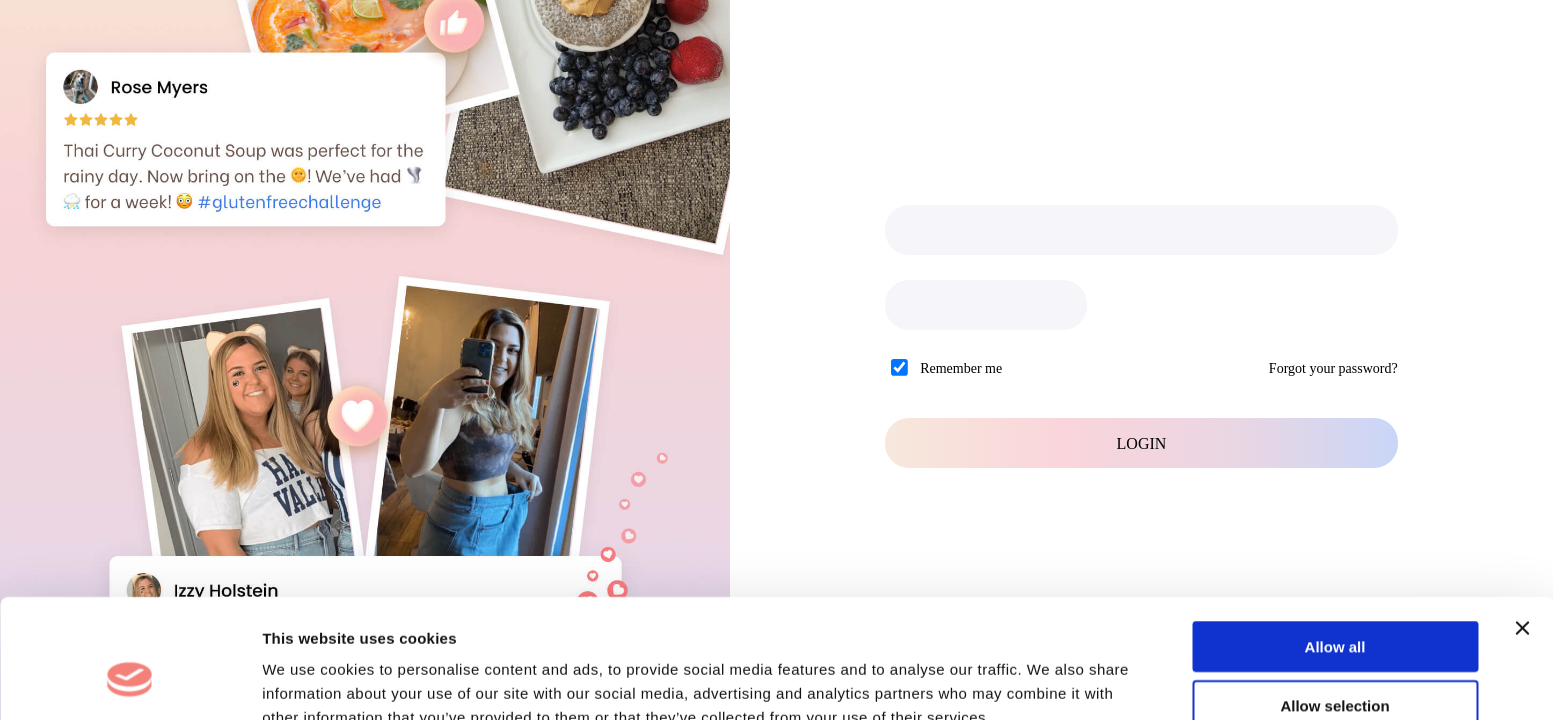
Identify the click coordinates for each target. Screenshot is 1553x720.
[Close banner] (1522, 526)
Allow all (1335, 544)
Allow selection (1334, 603)
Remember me (961, 368)
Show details (1049, 680)
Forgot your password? (1333, 368)
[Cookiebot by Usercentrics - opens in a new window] (129, 681)
